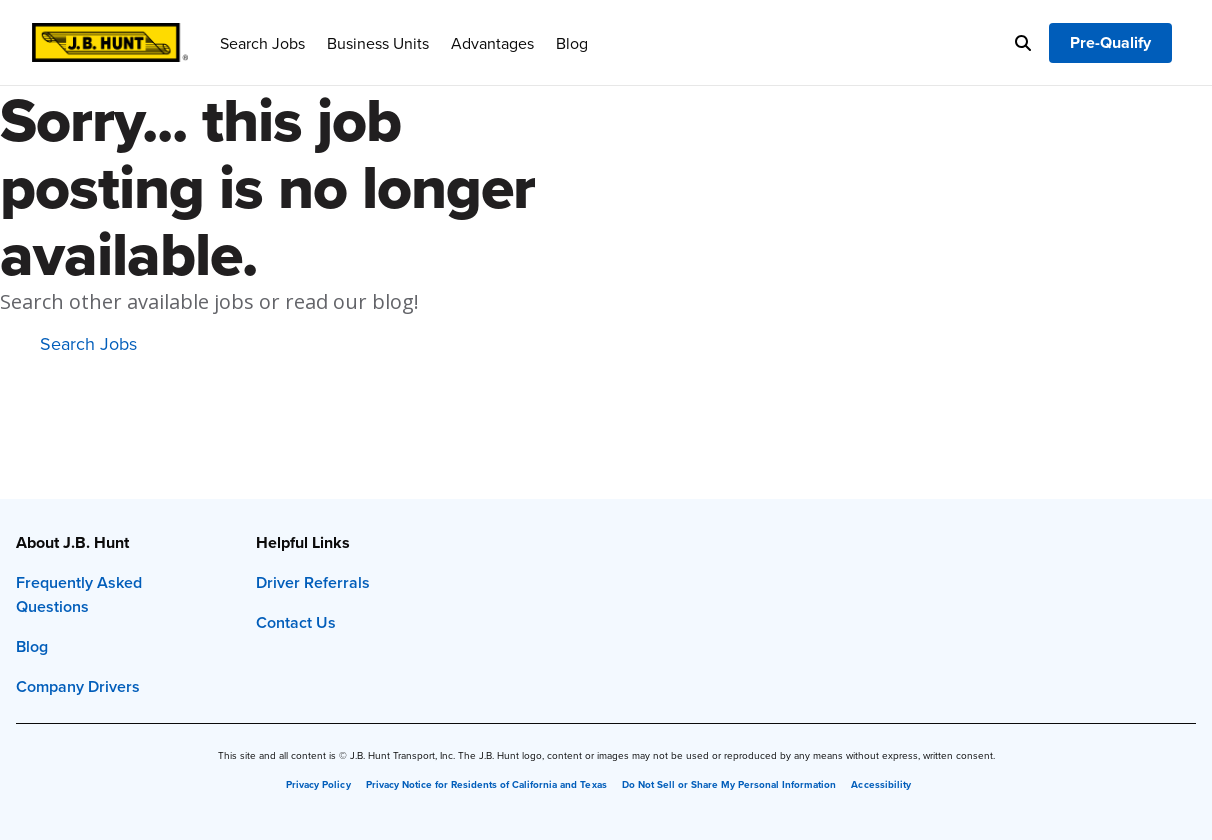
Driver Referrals (313, 582)
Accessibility (880, 785)
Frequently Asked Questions (79, 594)
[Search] (1023, 43)
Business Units (378, 43)
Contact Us (296, 622)
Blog (572, 43)
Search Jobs (262, 43)
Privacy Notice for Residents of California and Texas (486, 785)
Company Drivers (78, 686)
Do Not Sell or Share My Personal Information (729, 785)
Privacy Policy (318, 785)
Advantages (492, 43)
